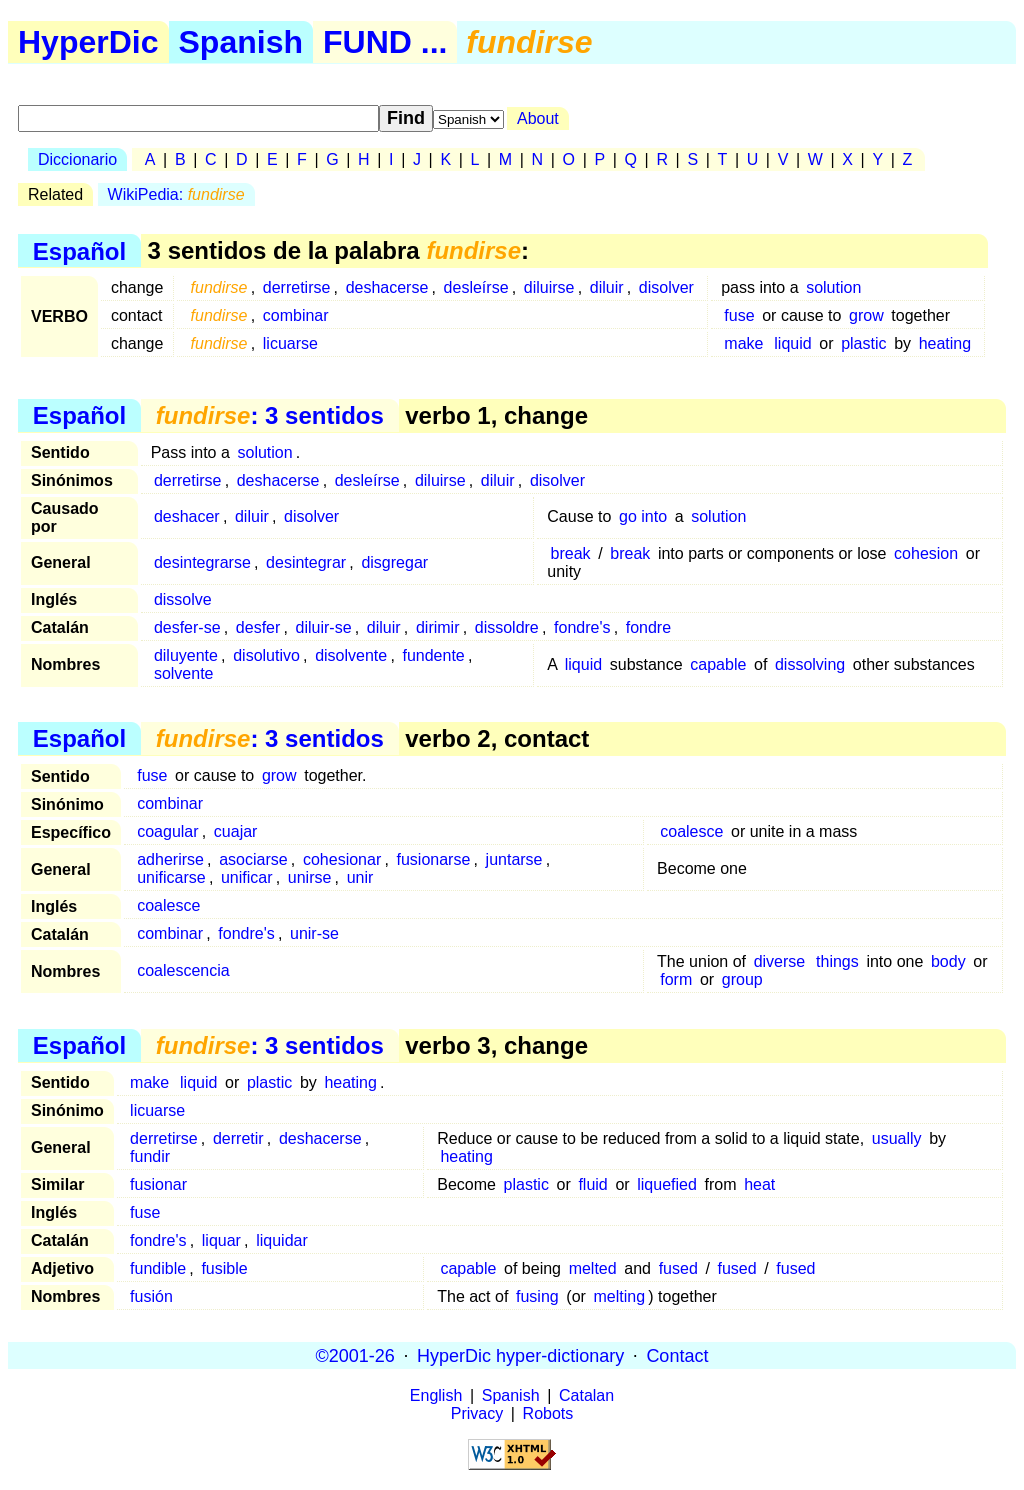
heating (945, 343)
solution (833, 287)
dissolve (183, 599)
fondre (648, 627)
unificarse (171, 877)
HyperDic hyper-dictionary (520, 1355)
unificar (247, 877)
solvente (184, 673)
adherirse (170, 859)
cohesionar (342, 859)
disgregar (394, 562)
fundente (433, 655)
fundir (150, 1156)
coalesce (691, 831)
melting (620, 1296)
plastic (863, 343)
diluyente (186, 655)
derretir (238, 1138)
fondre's (582, 627)
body (948, 961)
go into (643, 516)
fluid (592, 1184)
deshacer (187, 516)
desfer (258, 627)
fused (678, 1268)
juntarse (514, 859)
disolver (666, 287)
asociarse (253, 859)
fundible (158, 1268)
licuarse (290, 343)
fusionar (158, 1184)
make (743, 343)
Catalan (586, 1395)
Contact (677, 1355)
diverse (780, 961)
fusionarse (433, 859)
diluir (607, 287)
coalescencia (183, 970)
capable (718, 664)
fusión (151, 1296)
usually (897, 1138)
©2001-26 (355, 1355)
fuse (739, 315)
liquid (792, 343)
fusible (224, 1268)
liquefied (667, 1184)
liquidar (282, 1240)
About (538, 118)
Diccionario (77, 159)
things (837, 961)
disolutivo (266, 655)
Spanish (241, 42)
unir (360, 877)
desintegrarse (202, 562)
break (571, 553)
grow (866, 315)
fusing (537, 1296)
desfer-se (187, 627)
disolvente (351, 655)
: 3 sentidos (270, 415)
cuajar (236, 831)
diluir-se (324, 627)
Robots (548, 1413)
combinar (296, 315)
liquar (221, 1240)
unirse (310, 877)
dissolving (810, 664)
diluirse (549, 287)
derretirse (297, 287)
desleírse (476, 287)
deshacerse (387, 287)
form (676, 979)
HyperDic (88, 42)
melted (593, 1268)
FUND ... (385, 42)
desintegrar (306, 562)
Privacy (477, 1413)
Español (79, 250)
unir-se (314, 933)
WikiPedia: (176, 194)
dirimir (438, 627)
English (436, 1395)
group (742, 979)
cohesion (926, 553)
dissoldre (507, 627)
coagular (167, 831)
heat (759, 1184)
